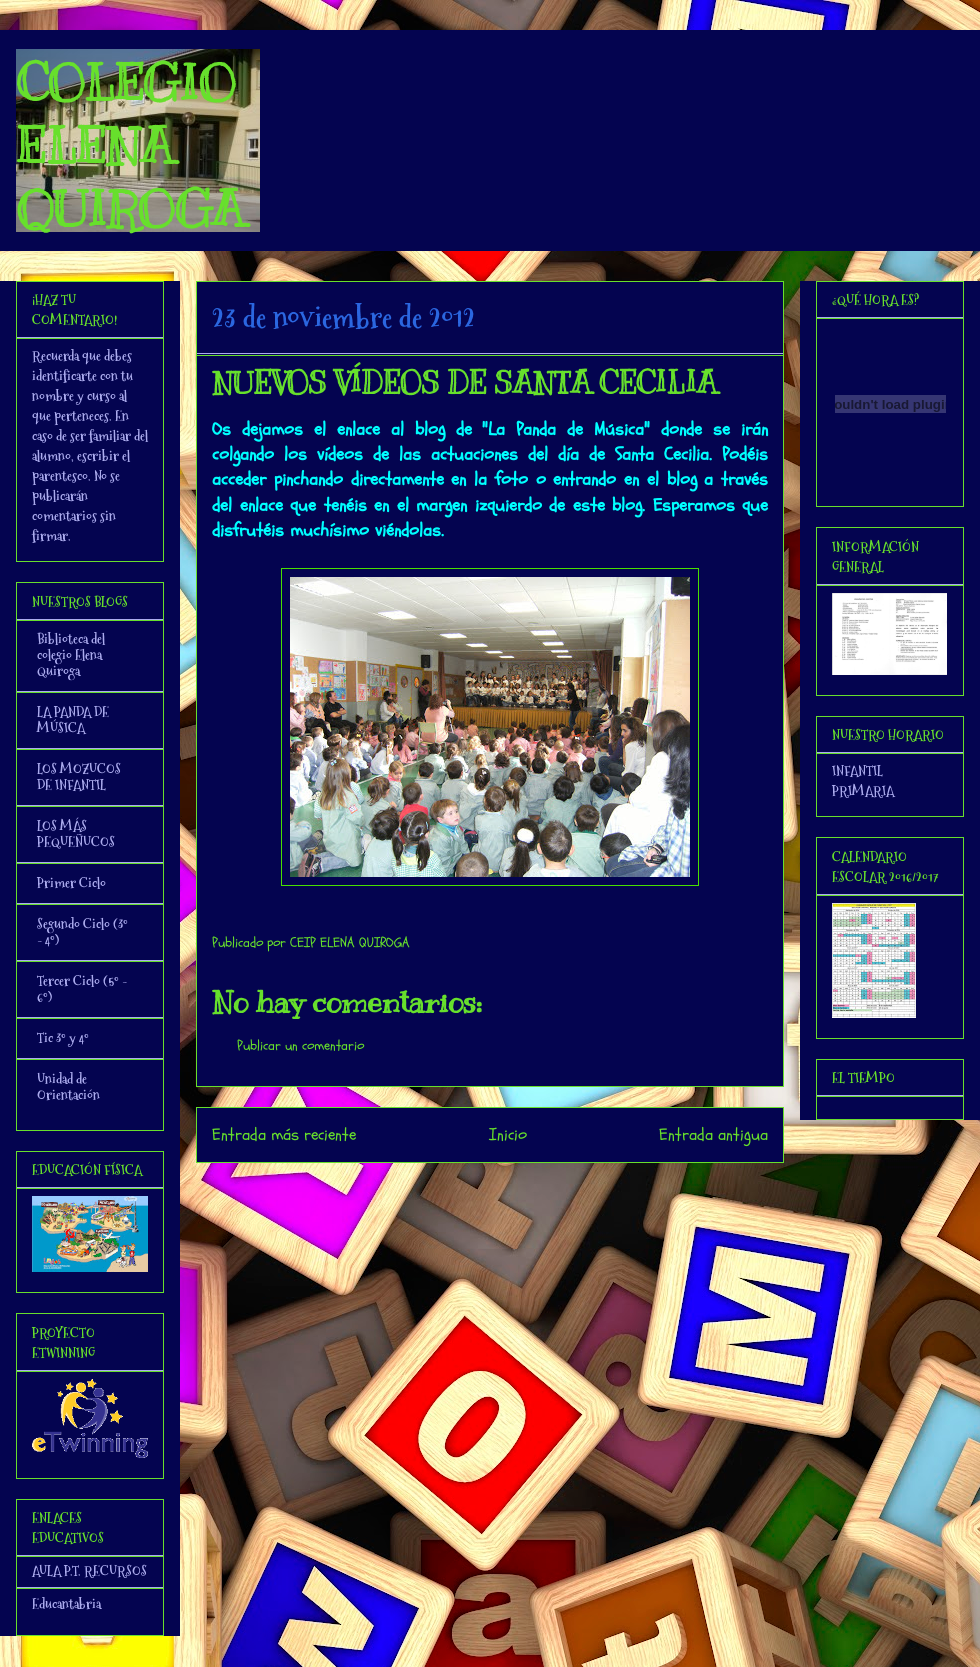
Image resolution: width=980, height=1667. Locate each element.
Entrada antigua (713, 1134)
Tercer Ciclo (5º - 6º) (82, 989)
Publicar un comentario (300, 1045)
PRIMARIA (863, 791)
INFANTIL (857, 771)
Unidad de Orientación (68, 1087)
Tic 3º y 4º (63, 1038)
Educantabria (66, 1604)
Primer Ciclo (71, 883)
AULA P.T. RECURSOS (89, 1571)
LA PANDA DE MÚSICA (73, 720)
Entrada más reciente (284, 1134)
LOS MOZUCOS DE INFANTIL (79, 777)
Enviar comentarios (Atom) (530, 1189)
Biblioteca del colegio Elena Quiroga (71, 655)
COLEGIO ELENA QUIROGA (130, 146)
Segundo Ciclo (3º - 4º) (82, 932)
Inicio (508, 1134)
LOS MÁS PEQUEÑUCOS (76, 834)
